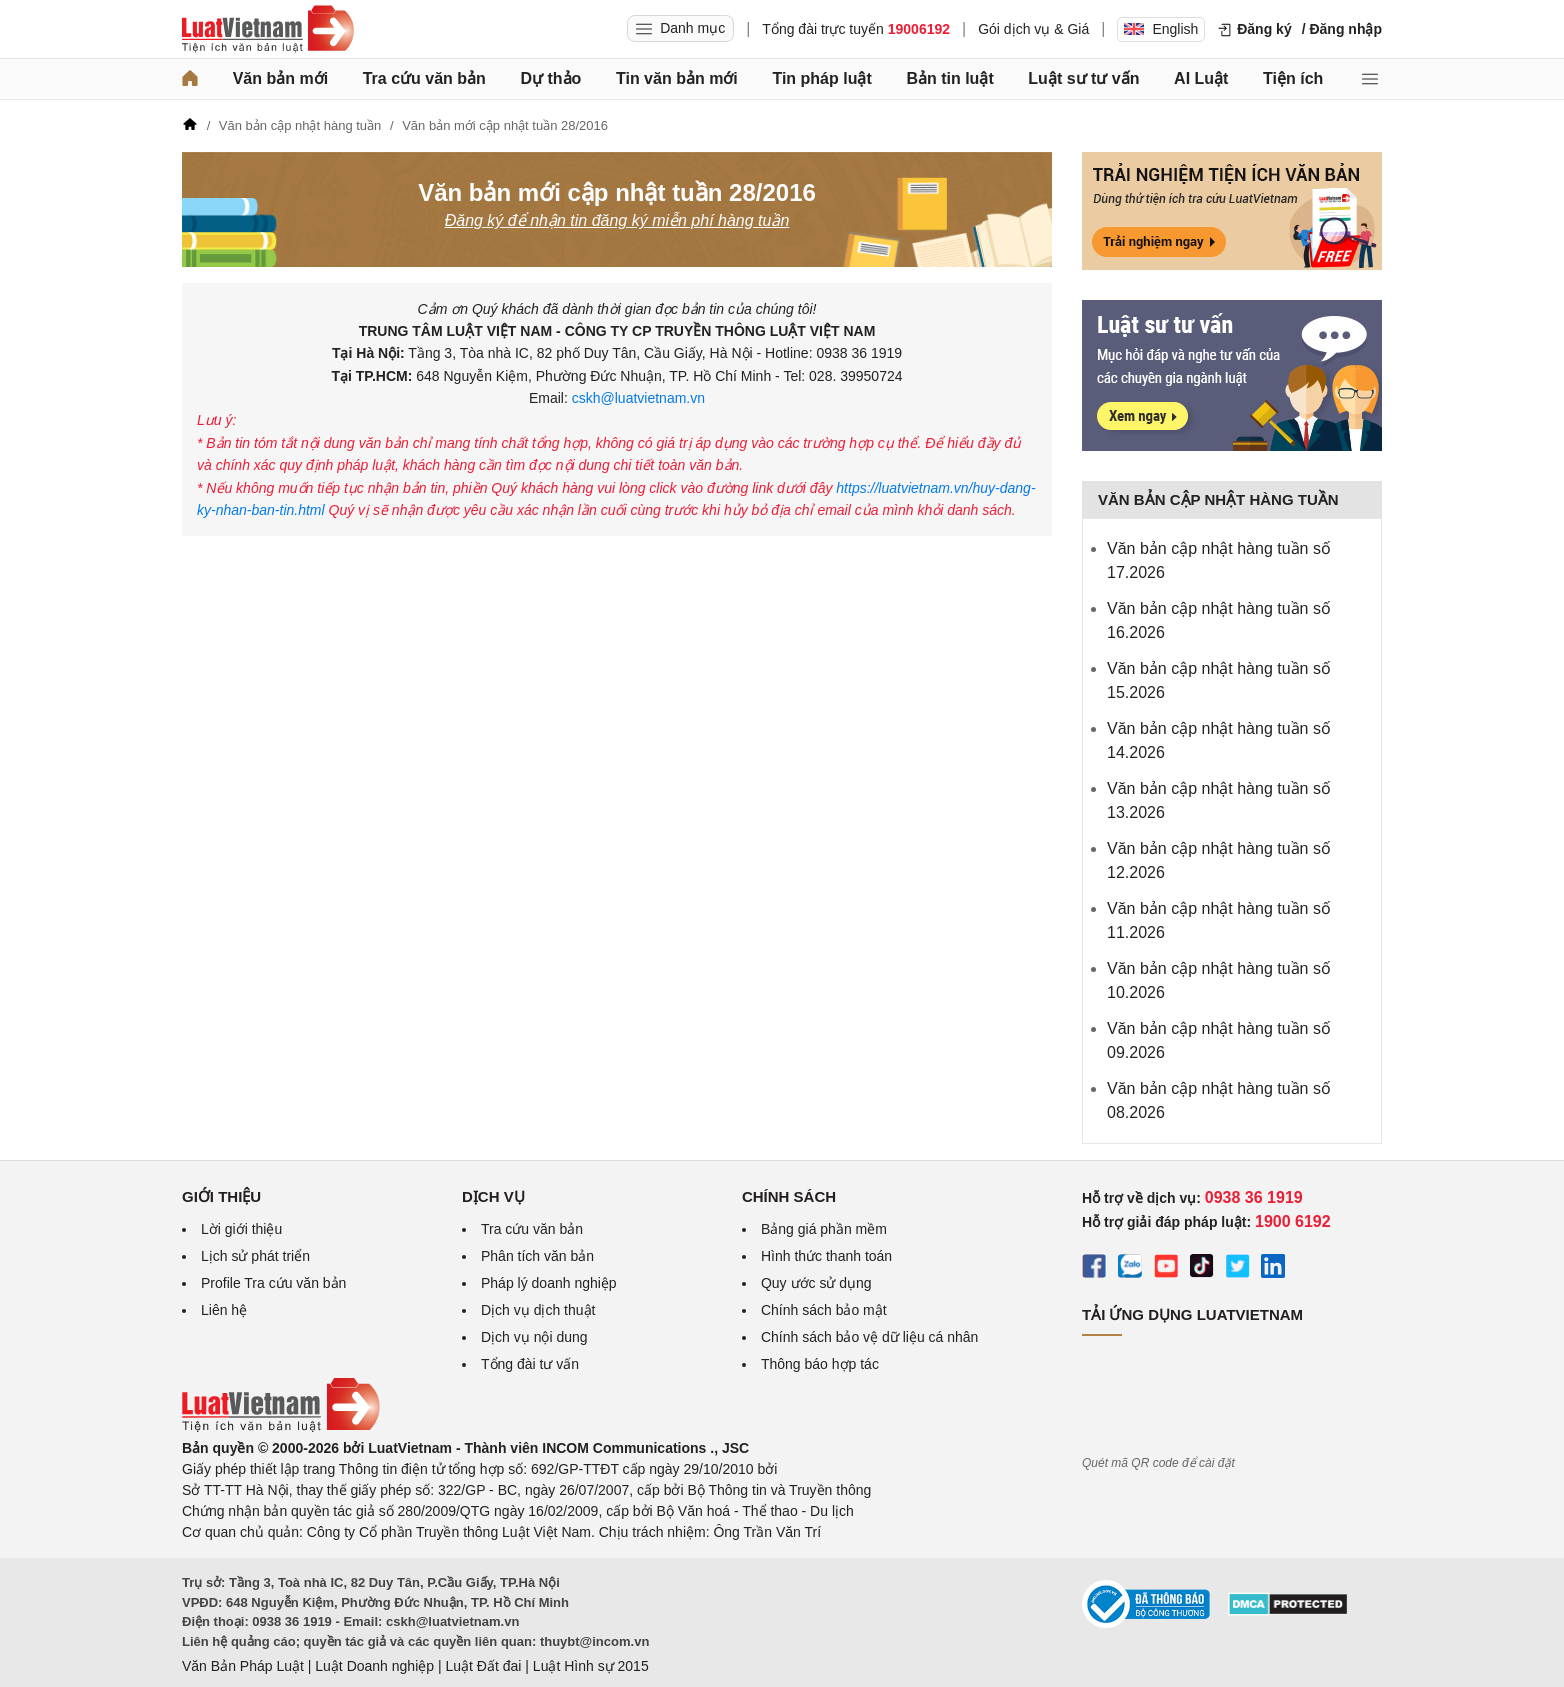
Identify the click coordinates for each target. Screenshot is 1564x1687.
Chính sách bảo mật (824, 1310)
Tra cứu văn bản (424, 78)
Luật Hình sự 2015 (591, 1666)
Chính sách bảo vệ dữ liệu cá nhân (869, 1337)
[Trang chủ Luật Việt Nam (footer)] (281, 1427)
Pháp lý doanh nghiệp (549, 1283)
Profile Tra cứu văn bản (273, 1283)
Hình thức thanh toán (826, 1256)
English (1161, 29)
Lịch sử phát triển (255, 1256)
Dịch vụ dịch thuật (538, 1310)
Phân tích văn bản (537, 1256)
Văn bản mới (280, 78)
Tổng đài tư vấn (530, 1364)
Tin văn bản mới (677, 78)
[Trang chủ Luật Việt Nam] (268, 29)
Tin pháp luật (821, 78)
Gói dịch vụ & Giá (1033, 29)
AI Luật (1201, 78)
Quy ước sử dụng (816, 1283)
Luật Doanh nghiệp (374, 1666)
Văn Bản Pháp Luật (243, 1666)
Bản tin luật (949, 78)
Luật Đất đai (483, 1666)
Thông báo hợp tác (820, 1364)
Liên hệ (224, 1310)
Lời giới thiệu (241, 1229)
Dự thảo (550, 78)
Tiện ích (1293, 78)
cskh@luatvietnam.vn (636, 398)
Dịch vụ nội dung (534, 1337)
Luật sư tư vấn (1083, 78)
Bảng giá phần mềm (824, 1229)
